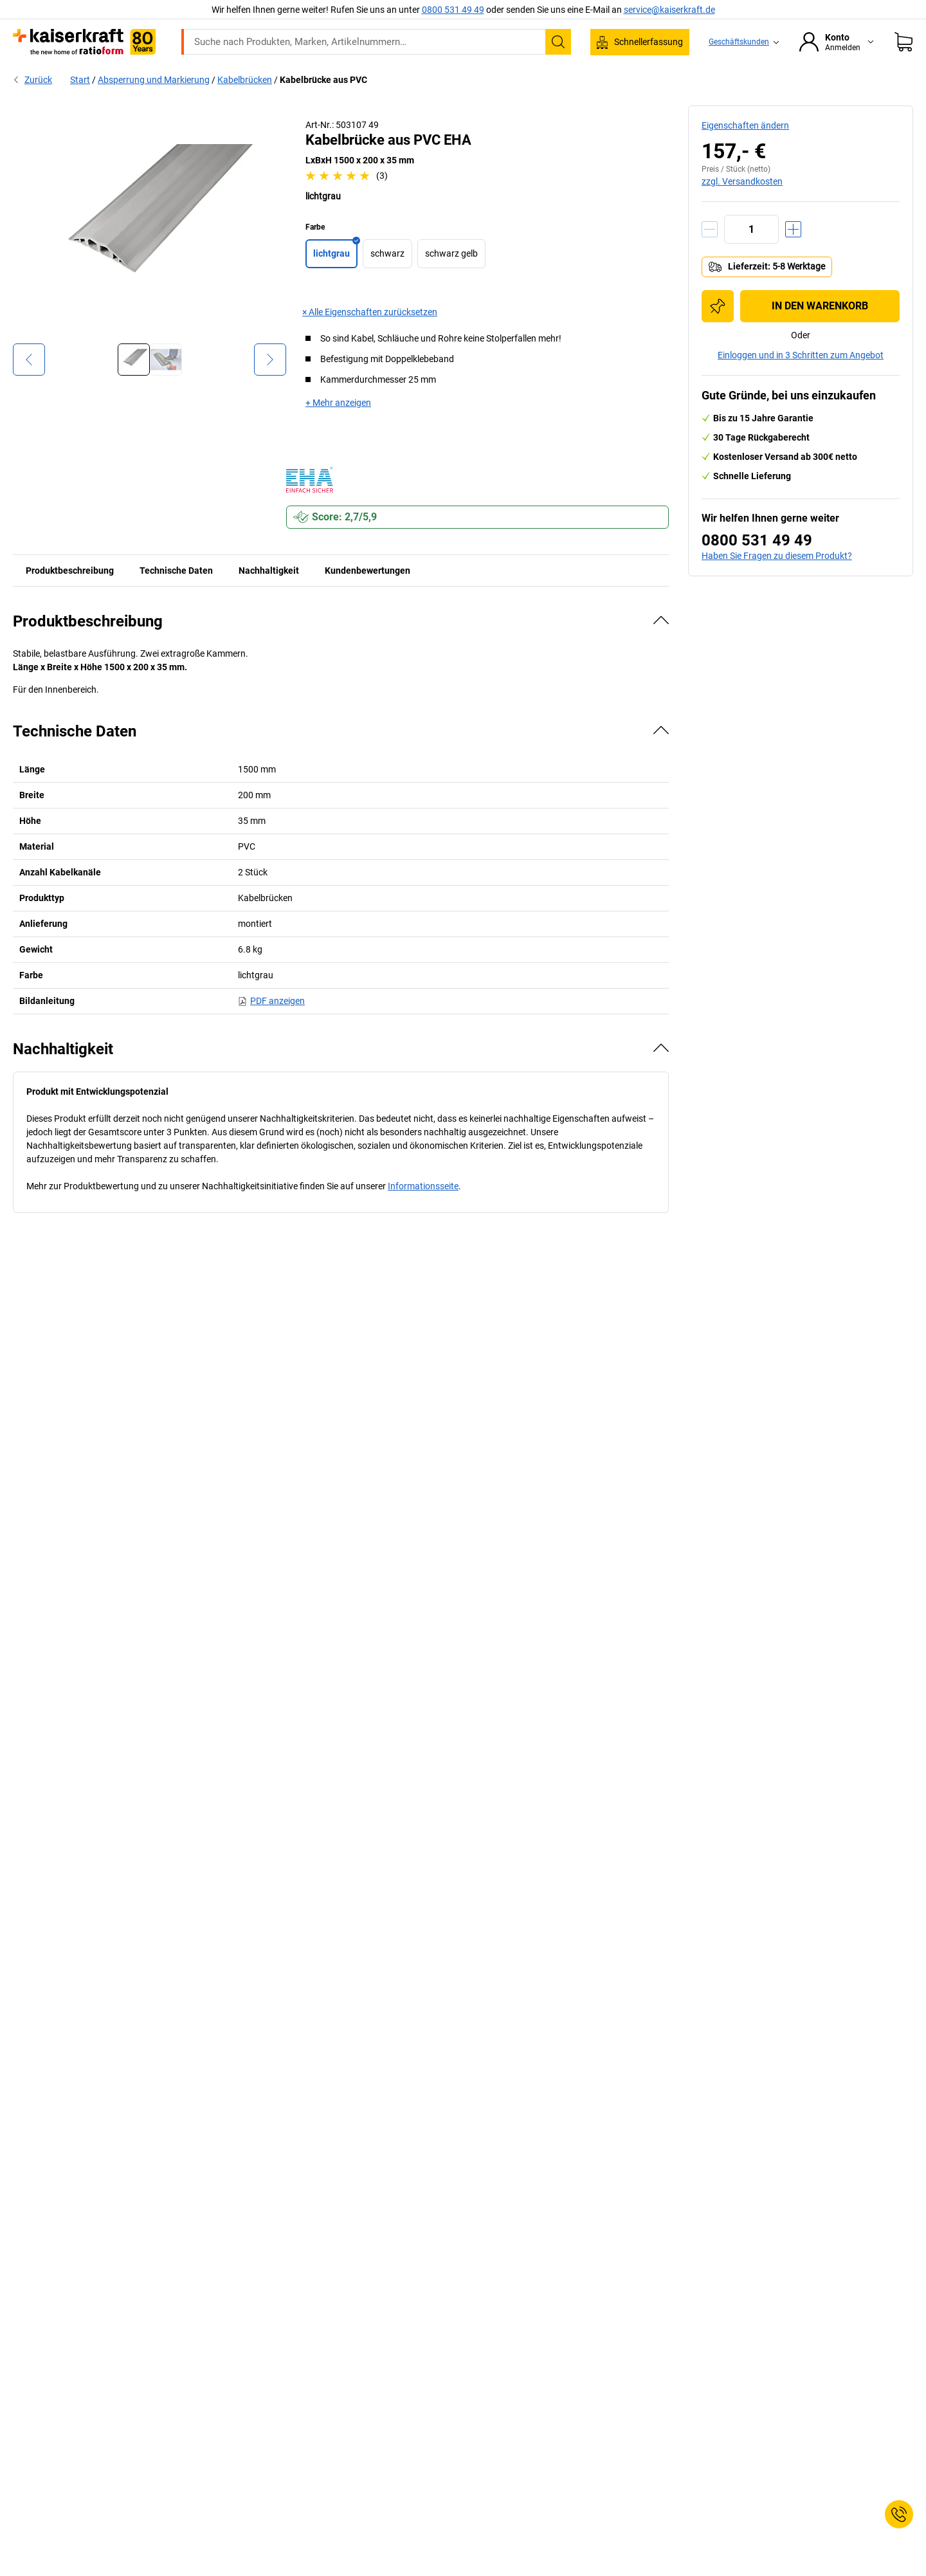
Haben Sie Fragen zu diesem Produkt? (777, 583)
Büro (258, 78)
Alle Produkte (107, 78)
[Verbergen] (661, 647)
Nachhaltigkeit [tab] (269, 597)
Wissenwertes (624, 78)
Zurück (32, 107)
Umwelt (480, 78)
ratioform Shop (191, 78)
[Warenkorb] (903, 42)
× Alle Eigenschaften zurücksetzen (369, 339)
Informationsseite (423, 1213)
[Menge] (751, 256)
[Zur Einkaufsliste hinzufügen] (718, 333)
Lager (361, 78)
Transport (419, 78)
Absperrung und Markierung (154, 107)
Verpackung (546, 78)
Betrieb (308, 78)
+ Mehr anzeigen (338, 430)
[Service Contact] (899, 2514)
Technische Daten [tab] (176, 597)
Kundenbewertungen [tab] (367, 597)
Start (80, 107)
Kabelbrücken (244, 107)
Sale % (839, 78)
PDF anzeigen (271, 1028)
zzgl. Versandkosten (742, 208)
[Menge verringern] (710, 256)
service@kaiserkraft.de (669, 10)
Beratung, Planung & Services (739, 78)
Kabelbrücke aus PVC (323, 107)
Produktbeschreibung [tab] (70, 597)
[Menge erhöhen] (793, 256)
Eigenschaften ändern (745, 152)
